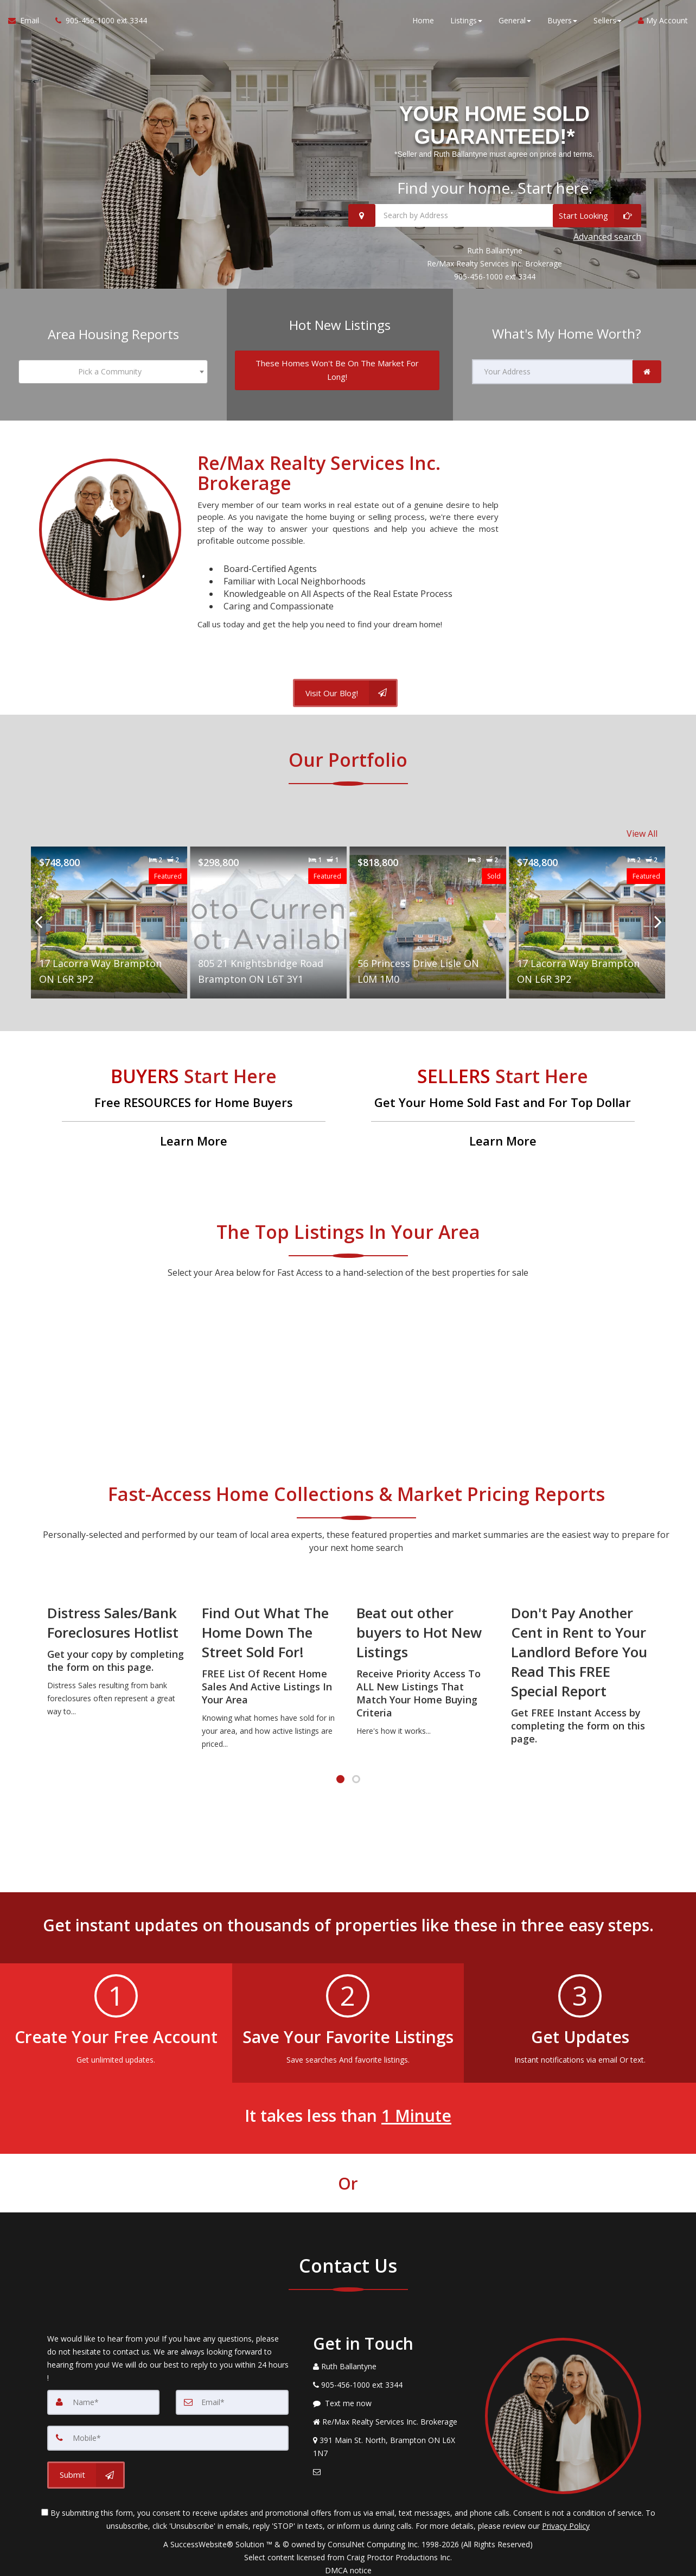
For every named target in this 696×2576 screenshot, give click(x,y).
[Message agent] (391, 2397)
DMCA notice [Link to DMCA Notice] (348, 2564)
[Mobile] (168, 2432)
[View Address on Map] (391, 2441)
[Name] (103, 2396)
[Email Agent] (27, 21)
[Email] (232, 2396)
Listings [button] (466, 21)
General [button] (515, 21)
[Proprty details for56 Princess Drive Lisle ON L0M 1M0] (427, 916)
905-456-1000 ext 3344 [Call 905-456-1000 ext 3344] (494, 276)
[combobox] (113, 370)
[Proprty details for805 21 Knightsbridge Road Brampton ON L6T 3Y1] (268, 916)
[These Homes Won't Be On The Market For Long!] (337, 368)
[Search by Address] (494, 216)
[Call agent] (97, 21)
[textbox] (113, 370)
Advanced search (607, 237)
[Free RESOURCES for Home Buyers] (193, 1102)
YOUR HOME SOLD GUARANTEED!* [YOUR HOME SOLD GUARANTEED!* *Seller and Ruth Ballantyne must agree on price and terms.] (494, 126)
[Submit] (86, 2469)
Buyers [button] (562, 21)
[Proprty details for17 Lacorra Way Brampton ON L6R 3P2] (109, 916)
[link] (647, 370)
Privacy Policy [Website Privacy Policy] (566, 2519)
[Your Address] (552, 370)
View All (642, 828)
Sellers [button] (607, 21)
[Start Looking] (597, 216)
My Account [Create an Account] (663, 21)
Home (423, 21)
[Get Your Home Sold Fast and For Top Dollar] (502, 1102)
